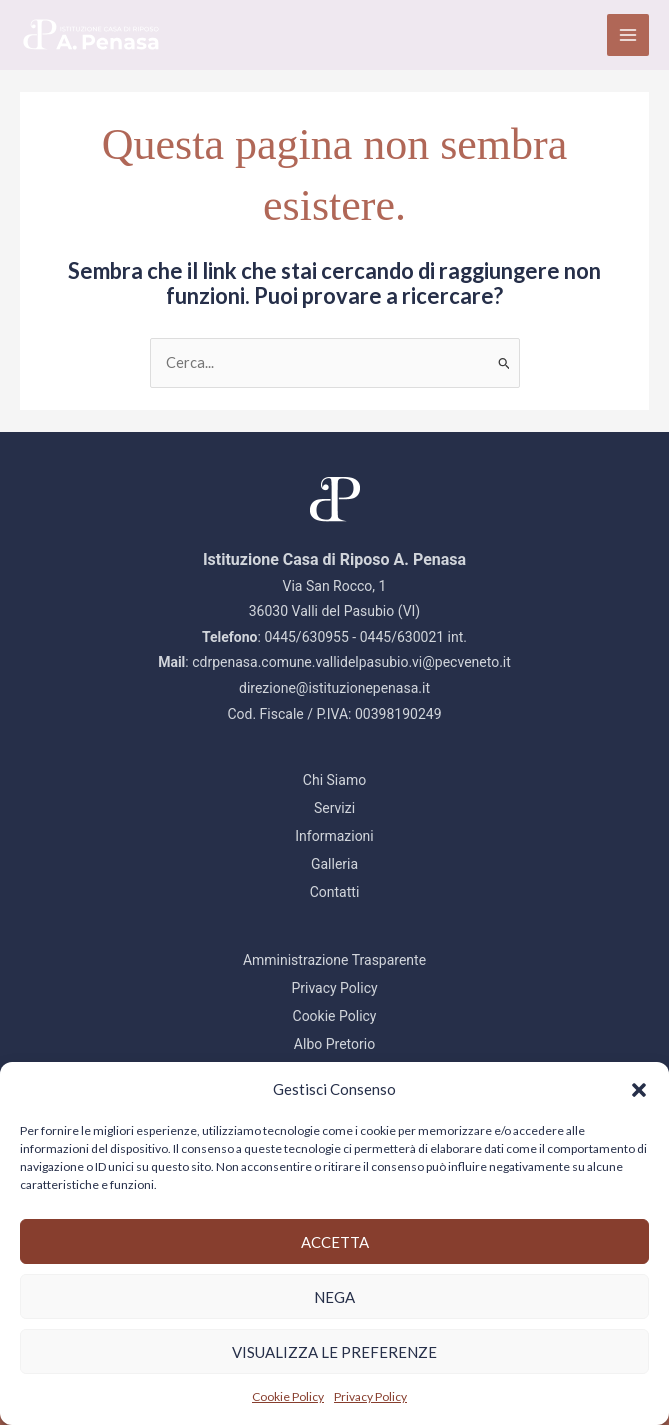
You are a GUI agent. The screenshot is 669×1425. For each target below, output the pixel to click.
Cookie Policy (288, 1396)
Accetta (335, 1242)
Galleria (334, 864)
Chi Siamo (334, 780)
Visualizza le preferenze (334, 1352)
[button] (639, 1090)
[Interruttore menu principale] (628, 35)
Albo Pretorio (334, 1044)
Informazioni (334, 836)
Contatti (335, 892)
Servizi (334, 808)
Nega (334, 1297)
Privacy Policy (370, 1396)
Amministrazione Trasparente (334, 960)
